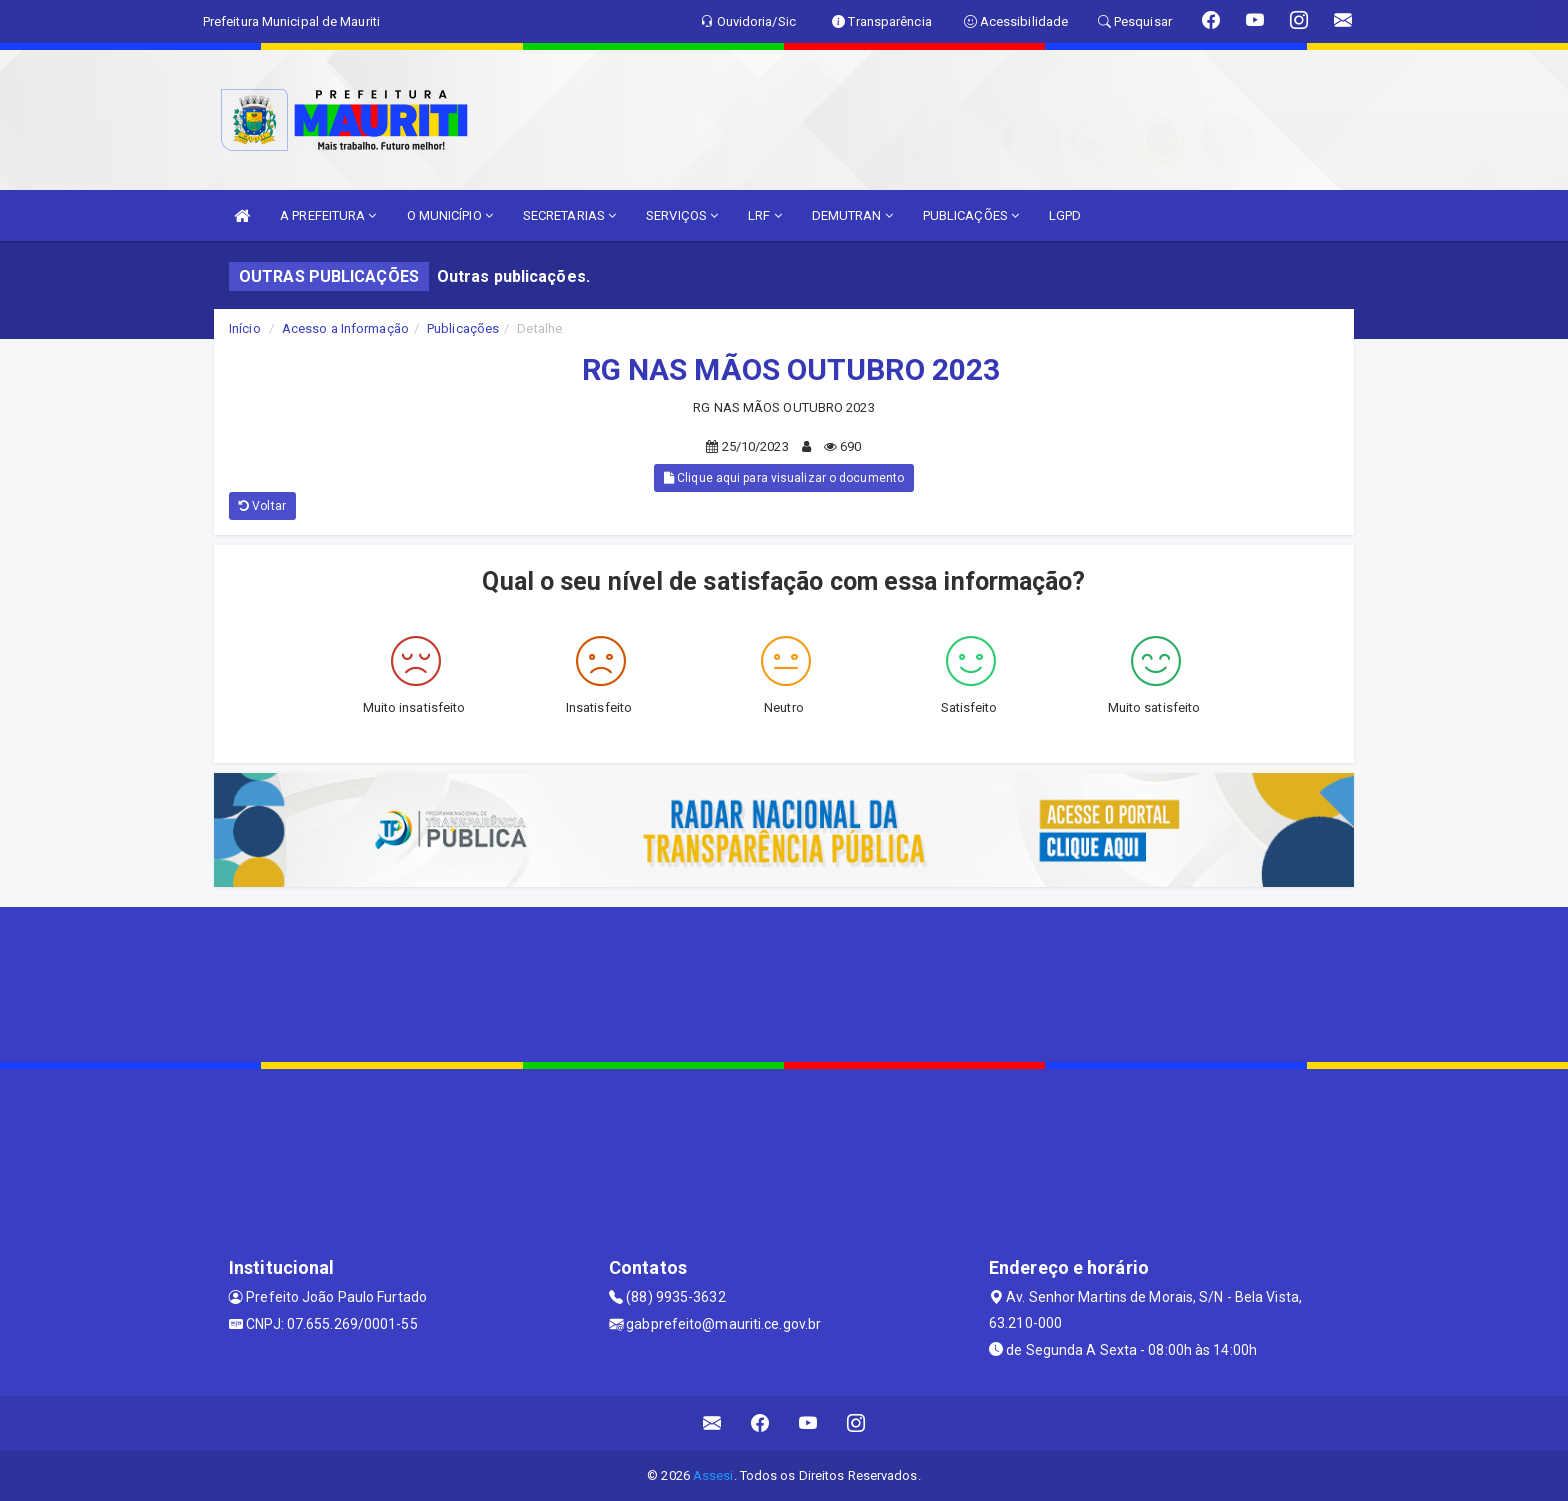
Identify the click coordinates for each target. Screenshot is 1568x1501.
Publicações (463, 328)
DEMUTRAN (852, 215)
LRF (765, 215)
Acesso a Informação (345, 328)
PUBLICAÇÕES (971, 215)
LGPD (1065, 215)
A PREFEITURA (328, 215)
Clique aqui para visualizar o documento (784, 478)
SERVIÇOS (682, 215)
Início (245, 328)
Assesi (713, 1475)
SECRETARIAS (569, 215)
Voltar (262, 506)
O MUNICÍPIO (450, 215)
